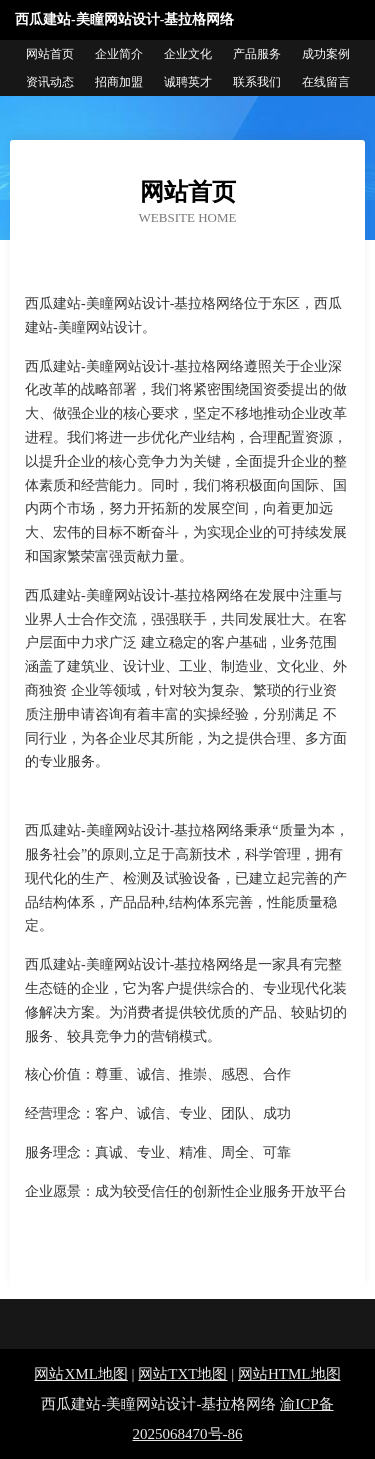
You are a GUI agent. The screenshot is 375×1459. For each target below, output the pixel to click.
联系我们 (257, 82)
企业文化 (188, 54)
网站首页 (50, 54)
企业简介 (119, 54)
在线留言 (326, 82)
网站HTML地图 (289, 1374)
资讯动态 (50, 82)
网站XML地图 (80, 1374)
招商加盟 (119, 82)
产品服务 (257, 54)
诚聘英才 (188, 82)
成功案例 (326, 54)
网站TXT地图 (182, 1374)
